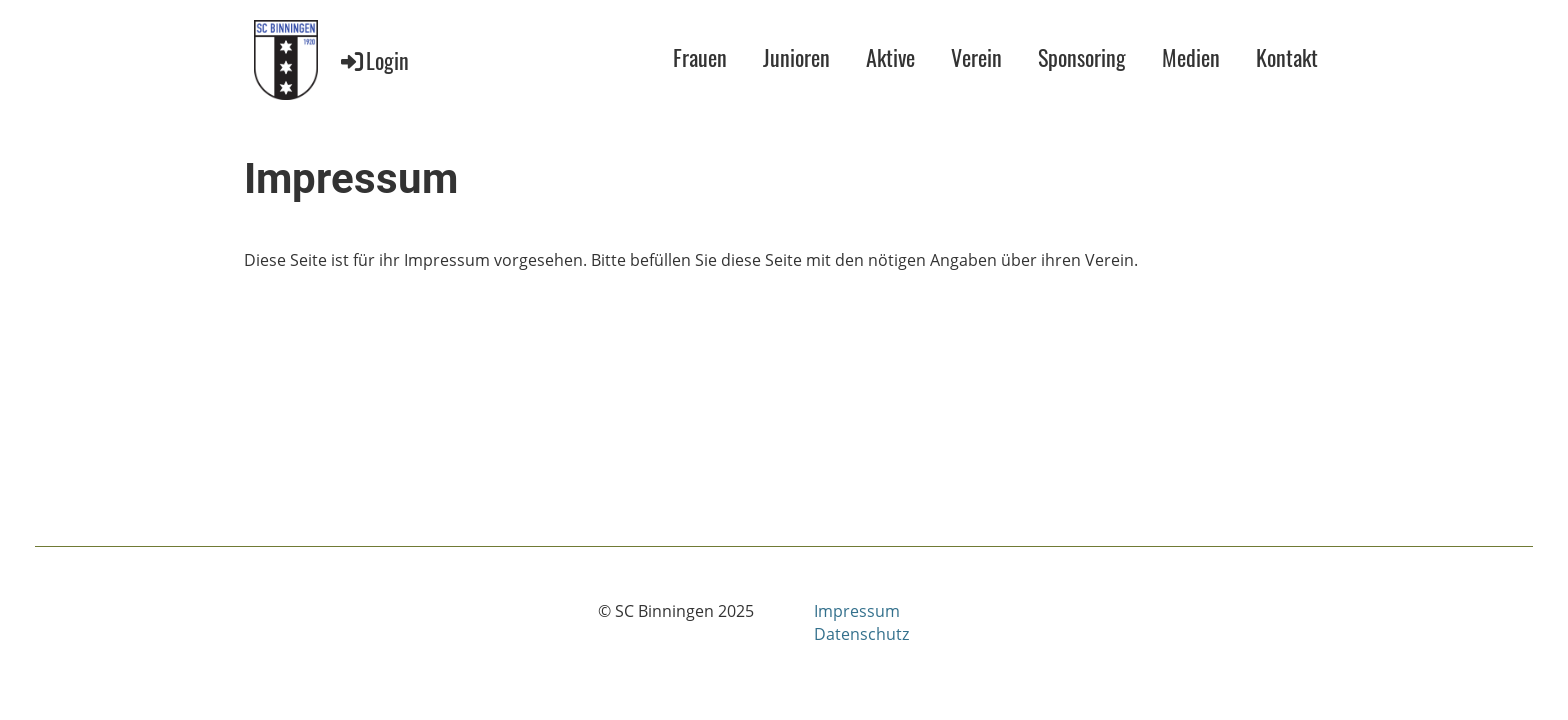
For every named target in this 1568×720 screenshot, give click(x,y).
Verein (976, 57)
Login (373, 60)
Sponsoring (1082, 57)
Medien (1191, 57)
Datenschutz (861, 634)
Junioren (796, 57)
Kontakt (1287, 57)
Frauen (700, 57)
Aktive (890, 57)
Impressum (857, 611)
